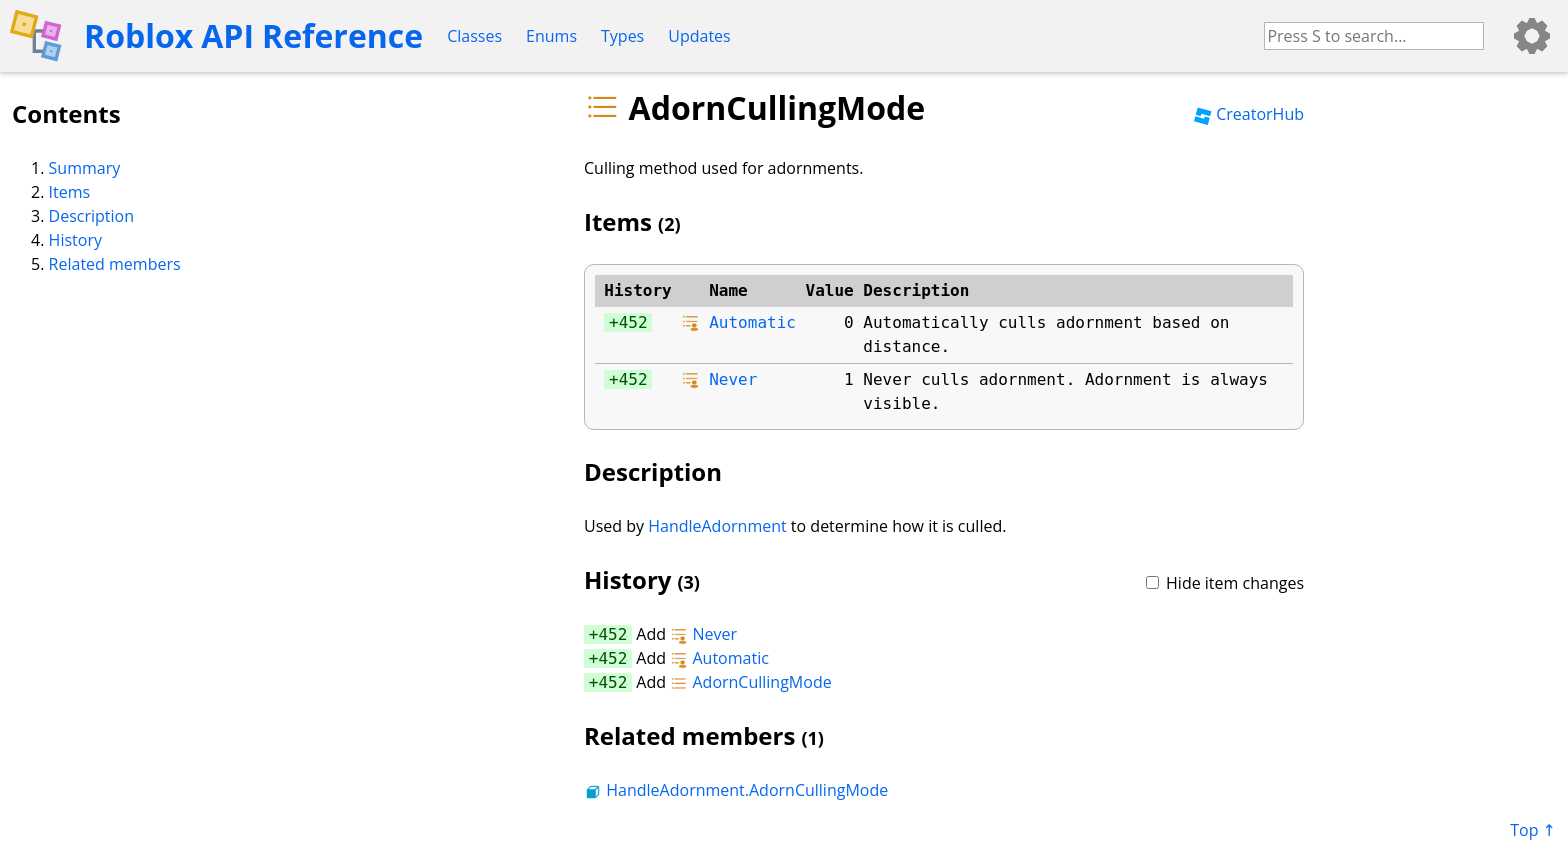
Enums (551, 36)
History (75, 240)
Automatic (752, 322)
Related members (115, 264)
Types (622, 36)
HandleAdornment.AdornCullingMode (736, 790)
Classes (474, 36)
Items (70, 192)
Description (91, 216)
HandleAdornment (717, 526)
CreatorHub (1249, 114)
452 (633, 322)
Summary (85, 168)
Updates (699, 36)
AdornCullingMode (750, 682)
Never (733, 379)
